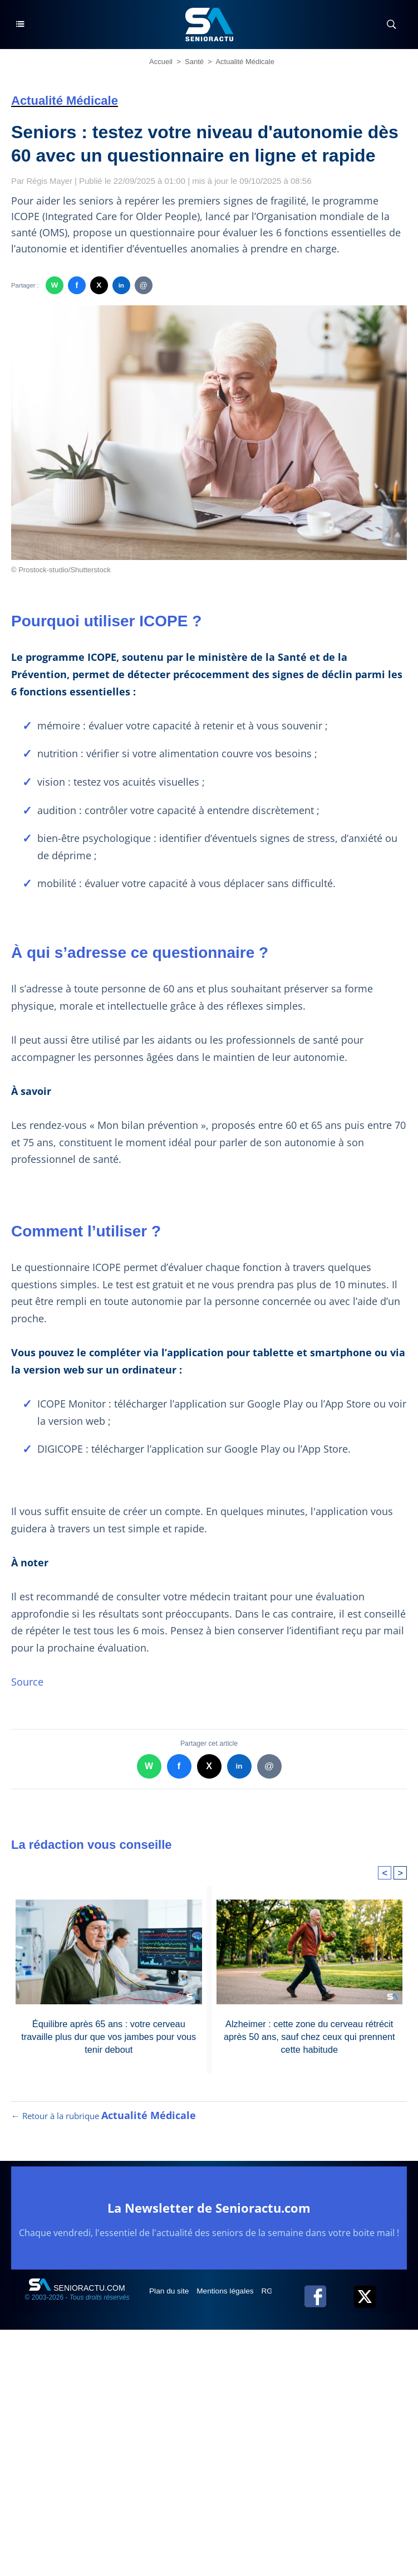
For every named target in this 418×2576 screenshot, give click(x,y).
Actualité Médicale (244, 61)
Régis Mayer (50, 181)
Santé (194, 61)
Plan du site (170, 2295)
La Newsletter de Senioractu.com (209, 2212)
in (121, 285)
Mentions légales (228, 2295)
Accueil (161, 61)
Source (27, 1681)
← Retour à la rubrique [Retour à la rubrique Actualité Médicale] (103, 2120)
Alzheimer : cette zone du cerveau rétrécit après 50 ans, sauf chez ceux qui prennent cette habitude (309, 2036)
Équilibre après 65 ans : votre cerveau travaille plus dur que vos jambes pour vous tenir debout (108, 2036)
